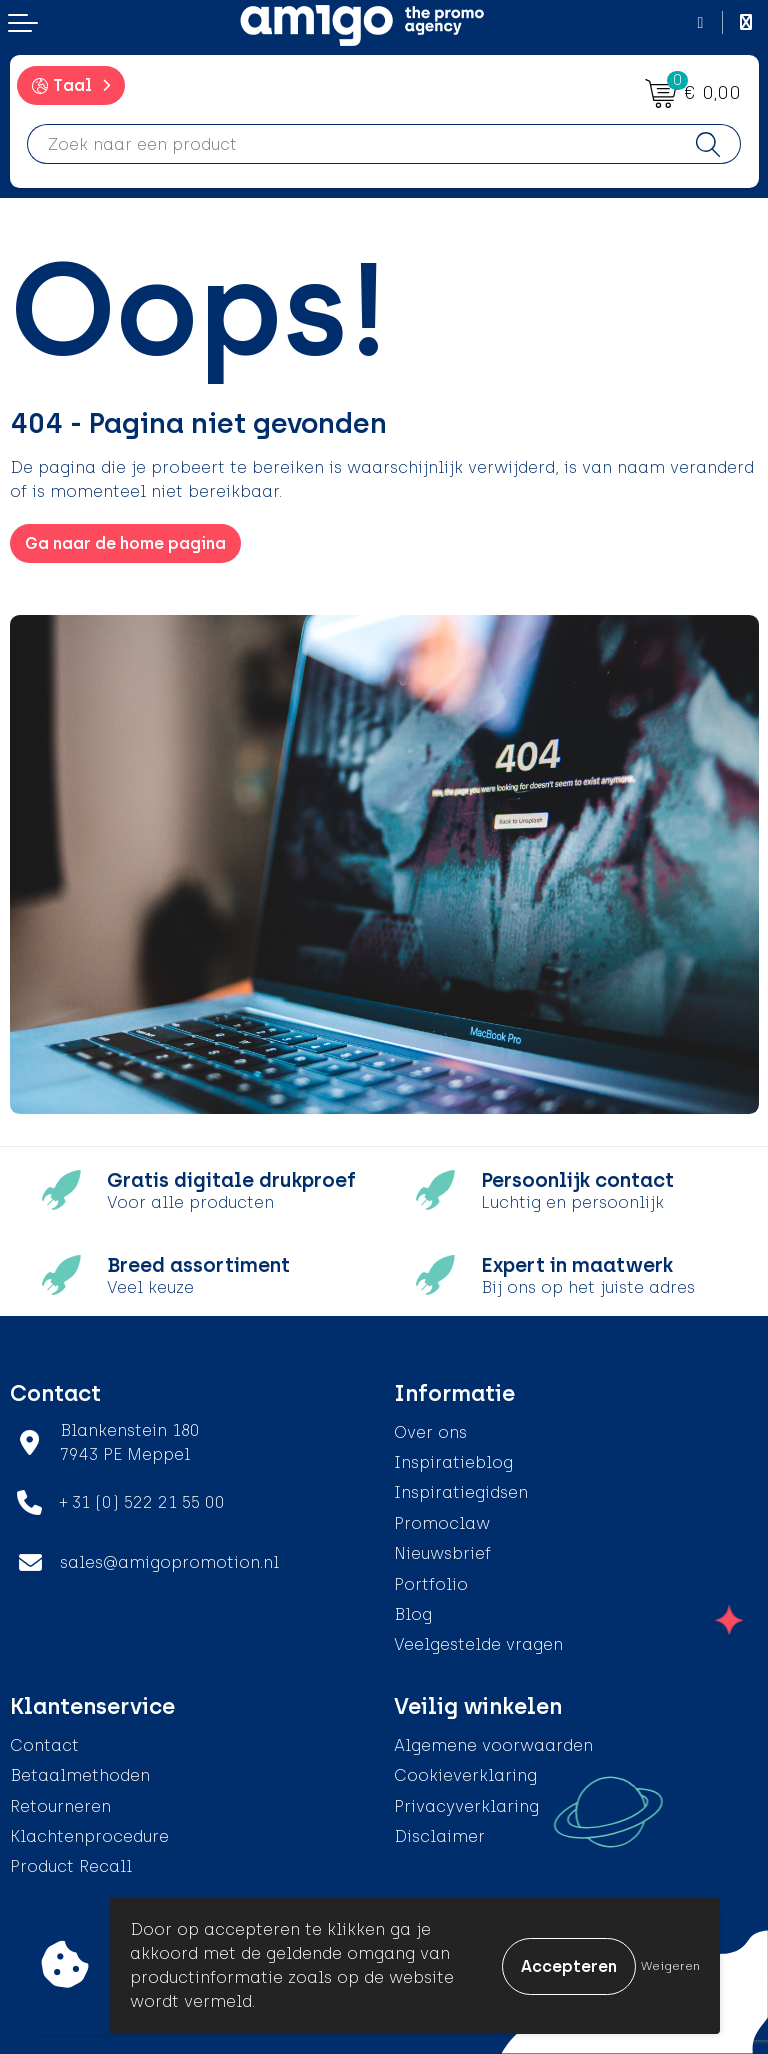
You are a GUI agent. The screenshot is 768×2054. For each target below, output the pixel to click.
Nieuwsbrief (442, 1553)
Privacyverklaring (466, 1806)
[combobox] (352, 144)
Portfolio (431, 1584)
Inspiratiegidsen (461, 1492)
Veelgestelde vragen (478, 1644)
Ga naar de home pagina (125, 543)
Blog (413, 1614)
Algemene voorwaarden (493, 1745)
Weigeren (670, 1966)
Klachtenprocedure (89, 1836)
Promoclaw (442, 1523)
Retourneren (60, 1806)
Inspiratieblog (453, 1462)
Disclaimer (439, 1836)
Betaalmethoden (80, 1775)
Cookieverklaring (465, 1775)
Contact (44, 1745)
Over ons (430, 1432)
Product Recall (71, 1866)
